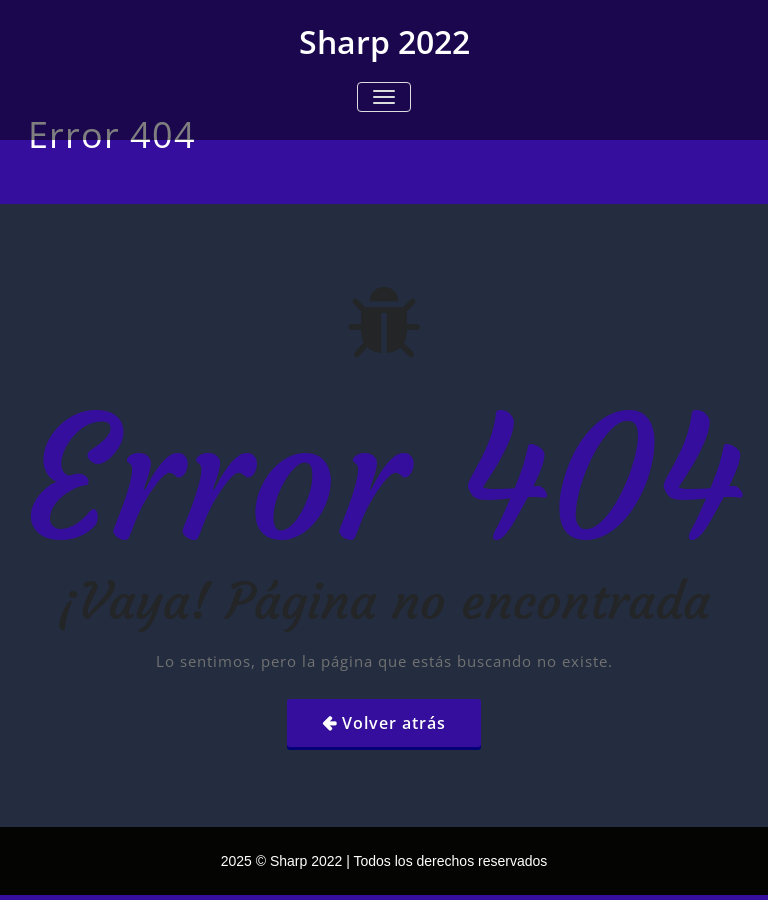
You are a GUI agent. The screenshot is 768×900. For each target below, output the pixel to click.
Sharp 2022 (384, 41)
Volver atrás (394, 723)
